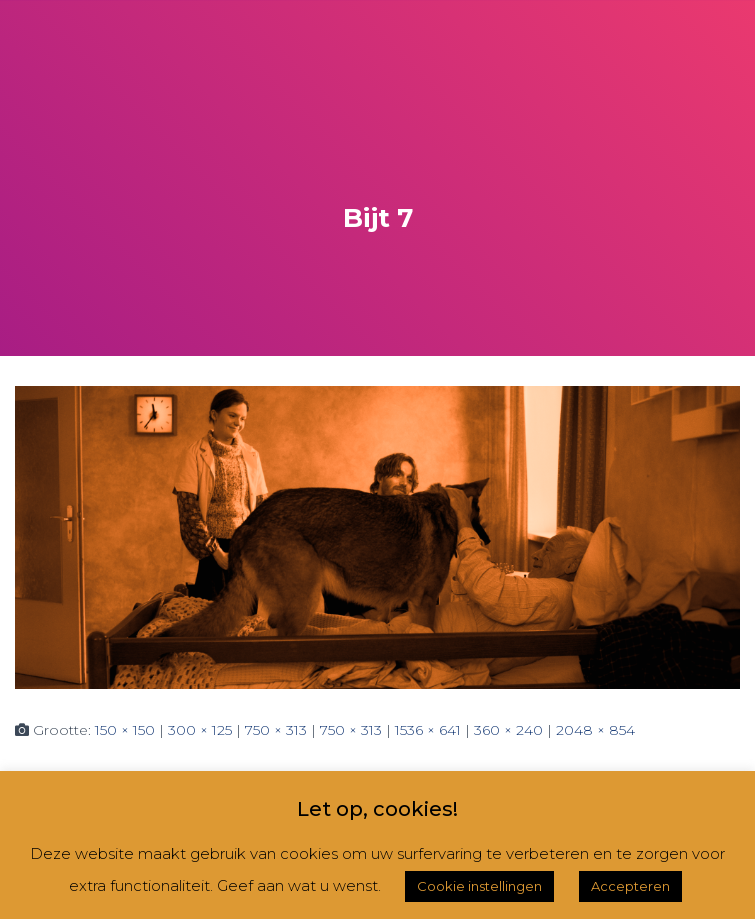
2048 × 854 (595, 730)
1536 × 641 (428, 730)
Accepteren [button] (630, 886)
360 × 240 (508, 730)
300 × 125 (200, 730)
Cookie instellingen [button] (479, 886)
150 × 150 (125, 730)
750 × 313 (276, 730)
